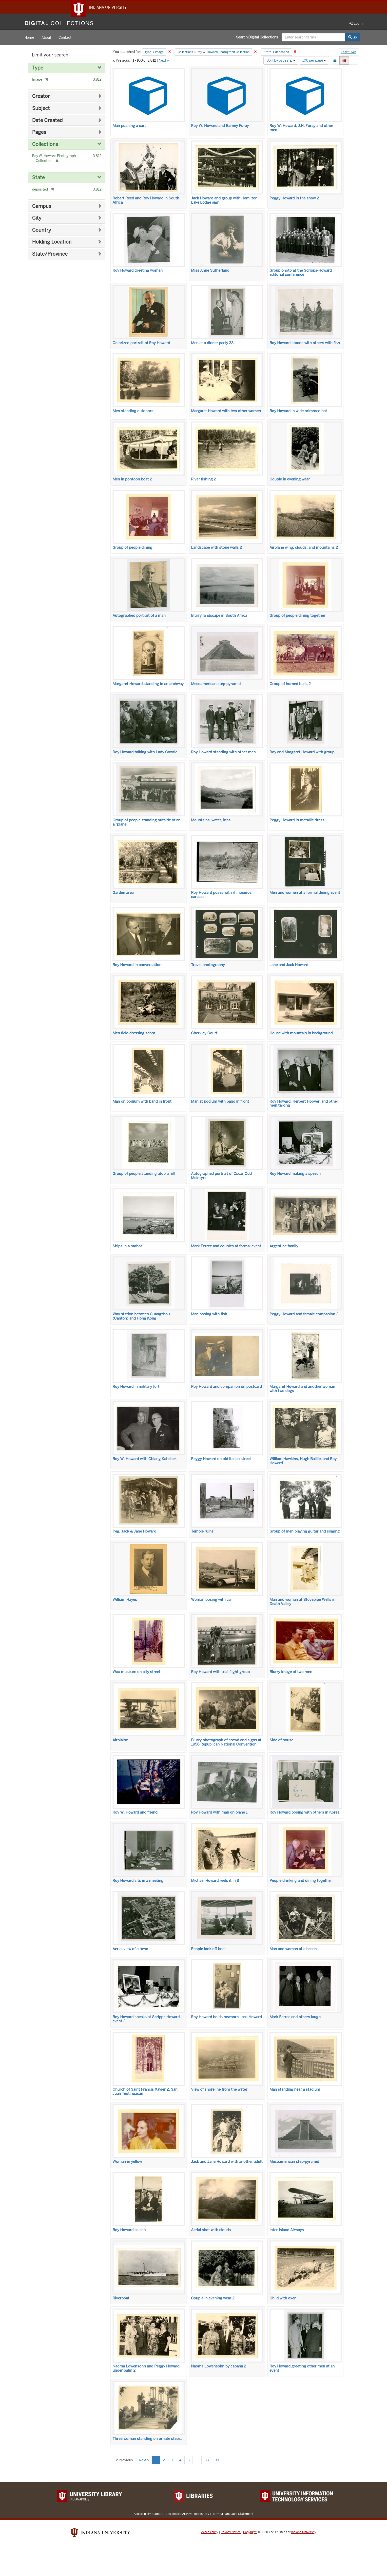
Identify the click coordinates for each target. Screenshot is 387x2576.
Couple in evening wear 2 (212, 2298)
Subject (41, 109)
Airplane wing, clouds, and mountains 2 (304, 548)
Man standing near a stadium (295, 2089)
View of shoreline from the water (219, 2089)
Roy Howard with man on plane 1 (219, 1812)
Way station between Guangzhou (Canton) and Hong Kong (141, 1316)
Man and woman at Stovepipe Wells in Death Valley (302, 1602)
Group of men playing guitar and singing (305, 1531)
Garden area (123, 893)
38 (207, 2461)
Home (29, 38)
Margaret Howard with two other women (226, 411)
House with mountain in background (301, 1033)
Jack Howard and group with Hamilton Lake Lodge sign (224, 200)
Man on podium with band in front (142, 1101)
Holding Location (52, 242)
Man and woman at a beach (293, 1949)
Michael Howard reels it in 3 (215, 1881)
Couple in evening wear (290, 479)
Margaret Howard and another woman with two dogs (302, 1389)
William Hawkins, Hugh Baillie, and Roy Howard (303, 1461)
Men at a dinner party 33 (212, 343)
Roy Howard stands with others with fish (305, 343)
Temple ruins (202, 1531)
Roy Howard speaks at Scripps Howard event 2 (146, 2019)
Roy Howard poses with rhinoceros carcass (221, 895)
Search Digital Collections (257, 37)
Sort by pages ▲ (281, 61)
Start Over (348, 53)
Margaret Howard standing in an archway (148, 684)
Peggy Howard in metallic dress (297, 820)
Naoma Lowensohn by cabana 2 (218, 2366)
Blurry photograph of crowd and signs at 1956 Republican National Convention (226, 1742)
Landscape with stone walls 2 (216, 548)
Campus (41, 207)
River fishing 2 (203, 479)
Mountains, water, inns (211, 820)
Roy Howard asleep (129, 2230)
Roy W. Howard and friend (135, 1812)
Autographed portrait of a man (139, 616)
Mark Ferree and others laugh (295, 2017)
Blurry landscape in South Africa (219, 616)
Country (41, 231)
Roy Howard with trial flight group (220, 1672)
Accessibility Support (148, 2514)
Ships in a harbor (127, 1246)
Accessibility (209, 2533)
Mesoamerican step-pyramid (216, 684)
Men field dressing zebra (134, 1033)
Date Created (47, 121)
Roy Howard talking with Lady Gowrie (145, 752)
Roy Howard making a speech (295, 1174)
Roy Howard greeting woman (138, 270)
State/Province (50, 254)
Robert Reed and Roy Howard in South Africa (146, 200)
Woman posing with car (211, 1600)
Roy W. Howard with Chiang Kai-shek (144, 1459)
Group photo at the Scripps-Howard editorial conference (301, 273)
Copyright (250, 2533)
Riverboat (121, 2298)
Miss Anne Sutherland (210, 270)
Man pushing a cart (129, 126)
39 (217, 2461)
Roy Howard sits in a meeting (138, 1881)
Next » (164, 61)
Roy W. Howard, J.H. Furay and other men (301, 128)
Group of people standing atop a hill (144, 1174)
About (46, 38)
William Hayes (125, 1600)
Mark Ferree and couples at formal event (226, 1246)
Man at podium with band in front (220, 1101)
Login (356, 24)
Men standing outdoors (133, 411)
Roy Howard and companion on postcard (226, 1387)
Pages (39, 133)
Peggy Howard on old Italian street (221, 1459)
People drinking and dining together (301, 1881)
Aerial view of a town (130, 1949)
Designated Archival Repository (187, 2514)
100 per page (314, 61)
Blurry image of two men (291, 1672)
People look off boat (208, 1949)
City (36, 218)
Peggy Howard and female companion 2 (304, 1314)
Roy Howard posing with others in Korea (304, 1812)
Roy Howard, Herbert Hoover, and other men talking (304, 1104)
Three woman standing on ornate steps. (147, 2439)
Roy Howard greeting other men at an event (302, 2368)
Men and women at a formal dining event (305, 893)
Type (37, 68)
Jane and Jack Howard (289, 965)
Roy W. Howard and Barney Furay (220, 126)
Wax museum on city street (136, 1672)
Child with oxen (283, 2298)
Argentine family (284, 1246)
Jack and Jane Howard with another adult (227, 2162)
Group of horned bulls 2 (290, 684)
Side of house (281, 1740)
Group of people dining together (297, 616)
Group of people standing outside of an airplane (146, 822)
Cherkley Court (204, 1033)
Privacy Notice (231, 2533)
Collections (45, 145)
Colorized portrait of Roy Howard (141, 343)
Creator (41, 97)
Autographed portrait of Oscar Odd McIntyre (221, 1176)
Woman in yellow (127, 2162)
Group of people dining (132, 548)
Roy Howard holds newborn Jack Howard (226, 2017)
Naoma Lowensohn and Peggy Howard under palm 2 (146, 2368)
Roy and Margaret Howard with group (302, 752)
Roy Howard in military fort (136, 1387)
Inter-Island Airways (287, 2230)
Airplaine (120, 1740)
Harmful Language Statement (232, 2514)
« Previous (124, 2461)
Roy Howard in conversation (137, 965)
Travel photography (208, 965)
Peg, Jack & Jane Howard (134, 1531)
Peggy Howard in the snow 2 (294, 198)
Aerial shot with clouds (211, 2230)
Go (352, 37)
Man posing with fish (209, 1314)
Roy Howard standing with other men (223, 752)
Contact (64, 38)
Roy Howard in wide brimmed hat (298, 411)
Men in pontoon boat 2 (132, 479)
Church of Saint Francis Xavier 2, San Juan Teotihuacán (145, 2092)
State (38, 178)
